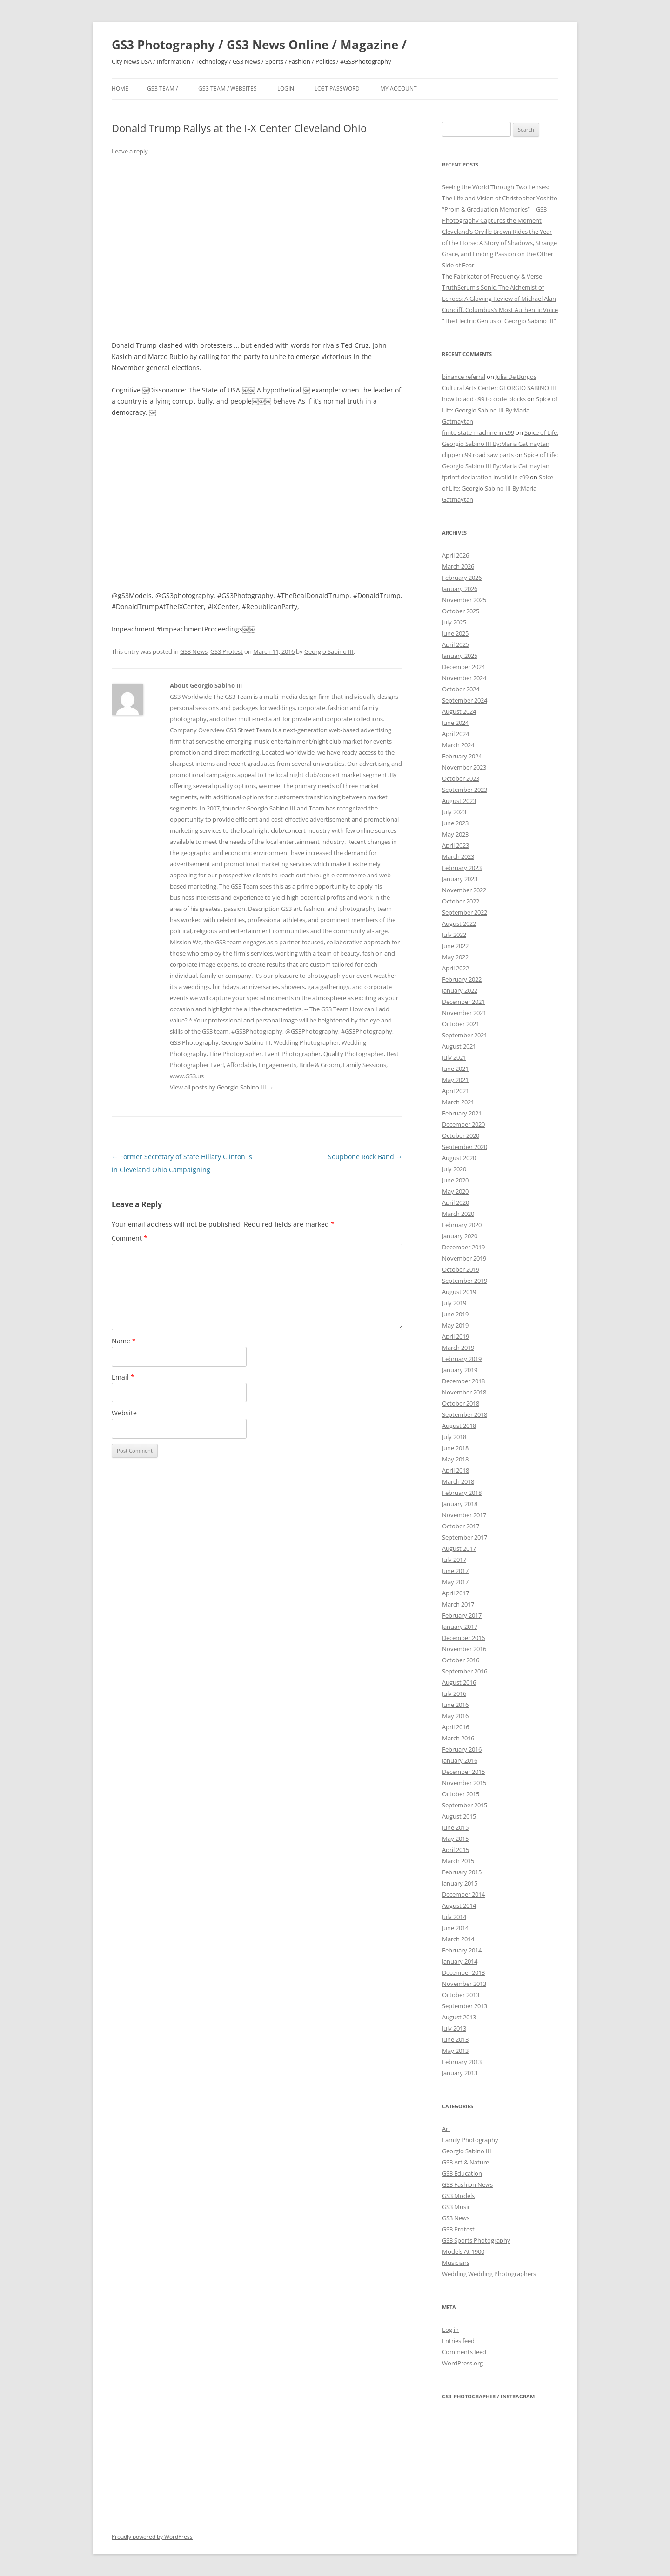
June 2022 (455, 946)
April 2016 (455, 1727)
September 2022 (464, 912)
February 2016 (462, 1749)
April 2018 (455, 1470)
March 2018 (458, 1481)
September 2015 (464, 1805)
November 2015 (464, 1783)
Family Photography (470, 2140)
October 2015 (460, 1794)
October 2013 (460, 1995)
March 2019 (458, 1347)
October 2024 (460, 689)
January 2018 (459, 1504)
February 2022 (462, 979)
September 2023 (464, 789)
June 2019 (455, 1314)
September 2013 (464, 2006)
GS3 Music (456, 2207)
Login (285, 89)
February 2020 (462, 1225)
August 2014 (459, 1905)
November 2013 (464, 1983)
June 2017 (455, 1571)
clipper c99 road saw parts (478, 455)
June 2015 (455, 1827)
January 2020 (459, 1236)
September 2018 (464, 1414)
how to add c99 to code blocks (484, 399)
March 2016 (458, 1738)
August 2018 (459, 1425)
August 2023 (459, 801)
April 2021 (455, 1091)
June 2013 (455, 2039)
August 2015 (459, 1816)
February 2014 (462, 1950)
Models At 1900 (463, 2251)
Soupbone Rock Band (365, 1156)
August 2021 (459, 1046)
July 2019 (454, 1303)
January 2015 (459, 1883)
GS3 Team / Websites (227, 89)
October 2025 (460, 611)
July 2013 (454, 2028)
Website (124, 1412)
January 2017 (459, 1626)
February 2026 (462, 577)
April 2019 (455, 1336)
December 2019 (463, 1247)
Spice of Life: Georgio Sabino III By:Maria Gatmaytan (499, 410)
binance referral (463, 376)
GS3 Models (458, 2195)
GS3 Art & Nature (465, 2162)
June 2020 (455, 1180)
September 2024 (464, 700)
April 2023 (455, 845)
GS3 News (194, 651)
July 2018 (454, 1437)
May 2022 (455, 957)
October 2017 (460, 1526)
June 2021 (455, 1068)
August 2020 (459, 1158)
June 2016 (455, 1704)
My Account (398, 89)
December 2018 (463, 1381)
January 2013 (459, 2073)
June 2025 (455, 633)
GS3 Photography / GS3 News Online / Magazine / (259, 44)
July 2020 (454, 1169)
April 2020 (455, 1202)
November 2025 (464, 600)
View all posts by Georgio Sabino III (222, 1087)
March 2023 (458, 856)
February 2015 (462, 1872)
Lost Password (337, 89)
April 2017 (455, 1593)
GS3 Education (462, 2173)
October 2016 (460, 1660)
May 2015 (455, 1838)
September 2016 (464, 1671)
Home (120, 89)
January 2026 (459, 588)
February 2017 (462, 1615)
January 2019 (459, 1370)
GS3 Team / (162, 89)
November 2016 (464, 1649)
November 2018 (464, 1392)
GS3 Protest (226, 651)
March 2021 (458, 1102)
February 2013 (462, 2062)
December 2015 (463, 1771)
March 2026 (458, 566)
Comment (129, 1238)
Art (446, 2129)
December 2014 (463, 1894)
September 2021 (464, 1035)
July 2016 (454, 1693)
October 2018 (460, 1403)
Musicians (455, 2262)
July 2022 (454, 934)
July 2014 (454, 1916)
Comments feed (464, 2352)
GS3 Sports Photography (476, 2240)
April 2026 (455, 555)
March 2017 (458, 1604)
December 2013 (463, 1972)
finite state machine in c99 (478, 432)
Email (123, 1377)
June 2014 (455, 1928)
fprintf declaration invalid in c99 (485, 477)
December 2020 (463, 1124)
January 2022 (459, 990)
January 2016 (459, 1760)
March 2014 (458, 1939)
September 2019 (464, 1280)
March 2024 (458, 745)
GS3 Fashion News (467, 2184)
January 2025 (459, 655)
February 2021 (462, 1113)
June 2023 (455, 823)
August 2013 (459, 2017)
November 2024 (464, 678)
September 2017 (464, 1537)
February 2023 (462, 867)
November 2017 (464, 1515)
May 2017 (455, 1582)
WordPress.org (462, 2363)
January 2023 (459, 879)
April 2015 (455, 1850)
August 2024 (459, 711)
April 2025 (455, 644)
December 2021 (463, 1001)
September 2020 (464, 1146)
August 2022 (459, 923)
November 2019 (464, 1258)
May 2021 (455, 1080)
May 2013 (455, 2050)
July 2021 (454, 1057)
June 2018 (455, 1448)
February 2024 (462, 756)
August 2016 (459, 1682)
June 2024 (455, 722)
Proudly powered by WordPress (152, 2537)
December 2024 (463, 667)
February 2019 (462, 1358)
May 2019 (455, 1325)
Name (124, 1340)
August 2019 (459, 1292)
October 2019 (460, 1269)
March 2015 (458, 1861)
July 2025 (454, 622)
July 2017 (454, 1559)
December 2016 (463, 1637)
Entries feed (458, 2341)
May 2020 (455, 1191)
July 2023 (454, 812)
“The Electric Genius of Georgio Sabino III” (499, 321)
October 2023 (460, 778)
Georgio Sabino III (329, 651)
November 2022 (464, 890)
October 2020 (460, 1135)
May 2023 (455, 834)
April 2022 (455, 968)
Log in (450, 2329)
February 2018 (462, 1492)
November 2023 (464, 767)
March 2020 (458, 1213)
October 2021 (460, 1024)
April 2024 (455, 734)
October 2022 (460, 901)
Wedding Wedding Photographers (489, 2274)
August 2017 (459, 1548)
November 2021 (464, 1013)
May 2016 (455, 1716)
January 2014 (459, 1961)
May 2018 (455, 1459)
